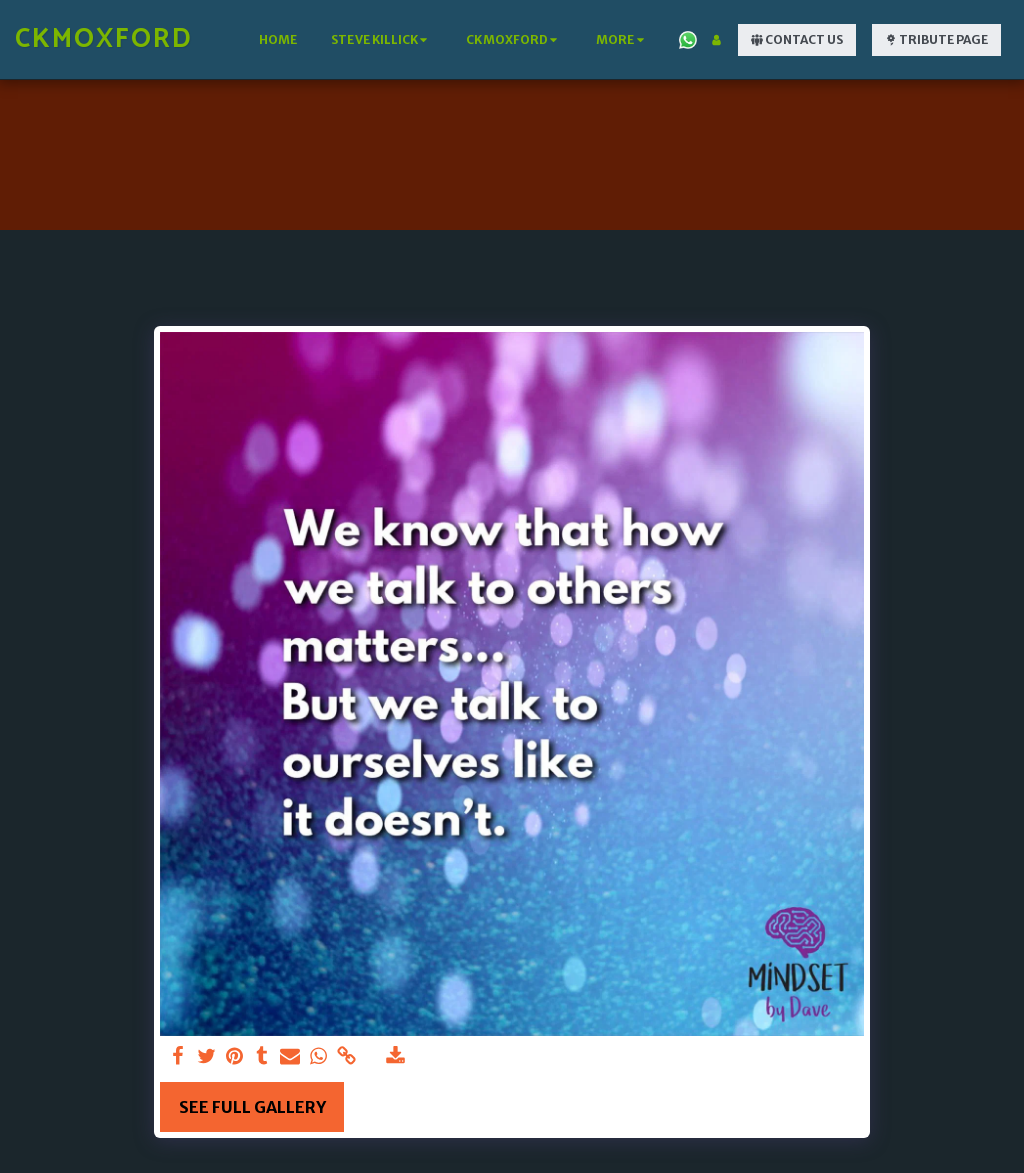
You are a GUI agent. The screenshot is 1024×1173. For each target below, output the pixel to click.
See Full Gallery (252, 1107)
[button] (381, 40)
